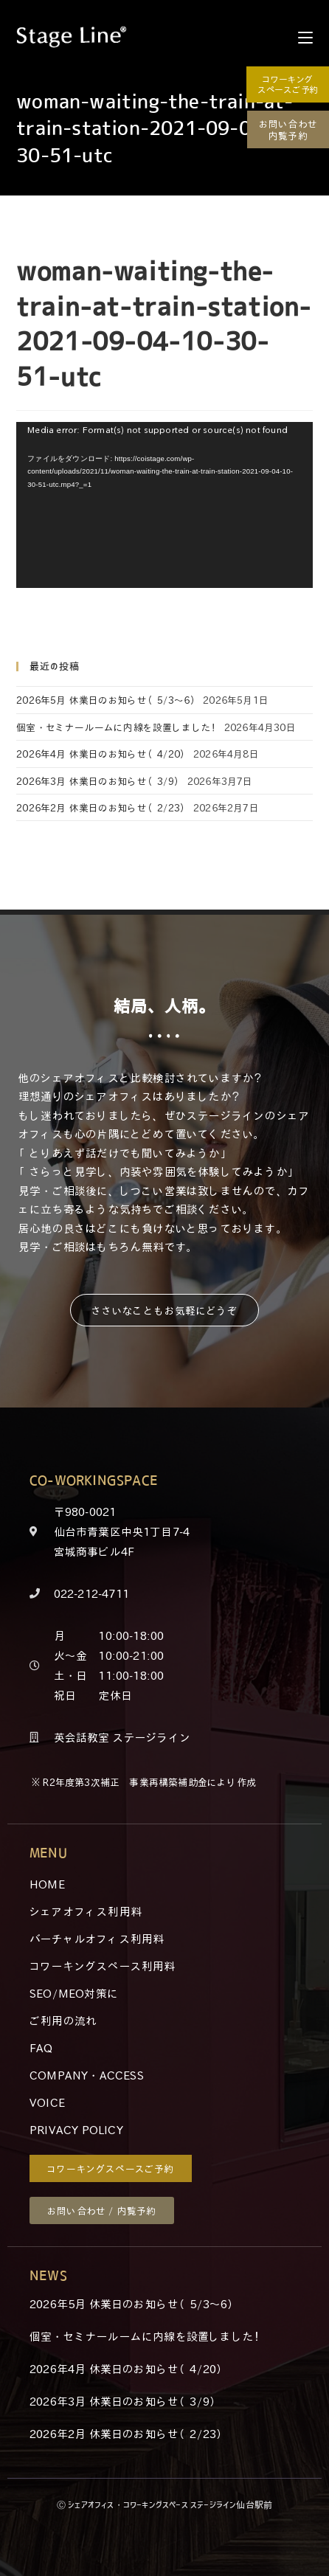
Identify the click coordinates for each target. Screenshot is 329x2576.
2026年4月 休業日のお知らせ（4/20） (103, 753)
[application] (164, 505)
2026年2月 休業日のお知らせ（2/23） (103, 807)
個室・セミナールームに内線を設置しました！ (118, 727)
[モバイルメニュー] (305, 37)
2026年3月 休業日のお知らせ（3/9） (100, 781)
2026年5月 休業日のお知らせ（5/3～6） (108, 699)
